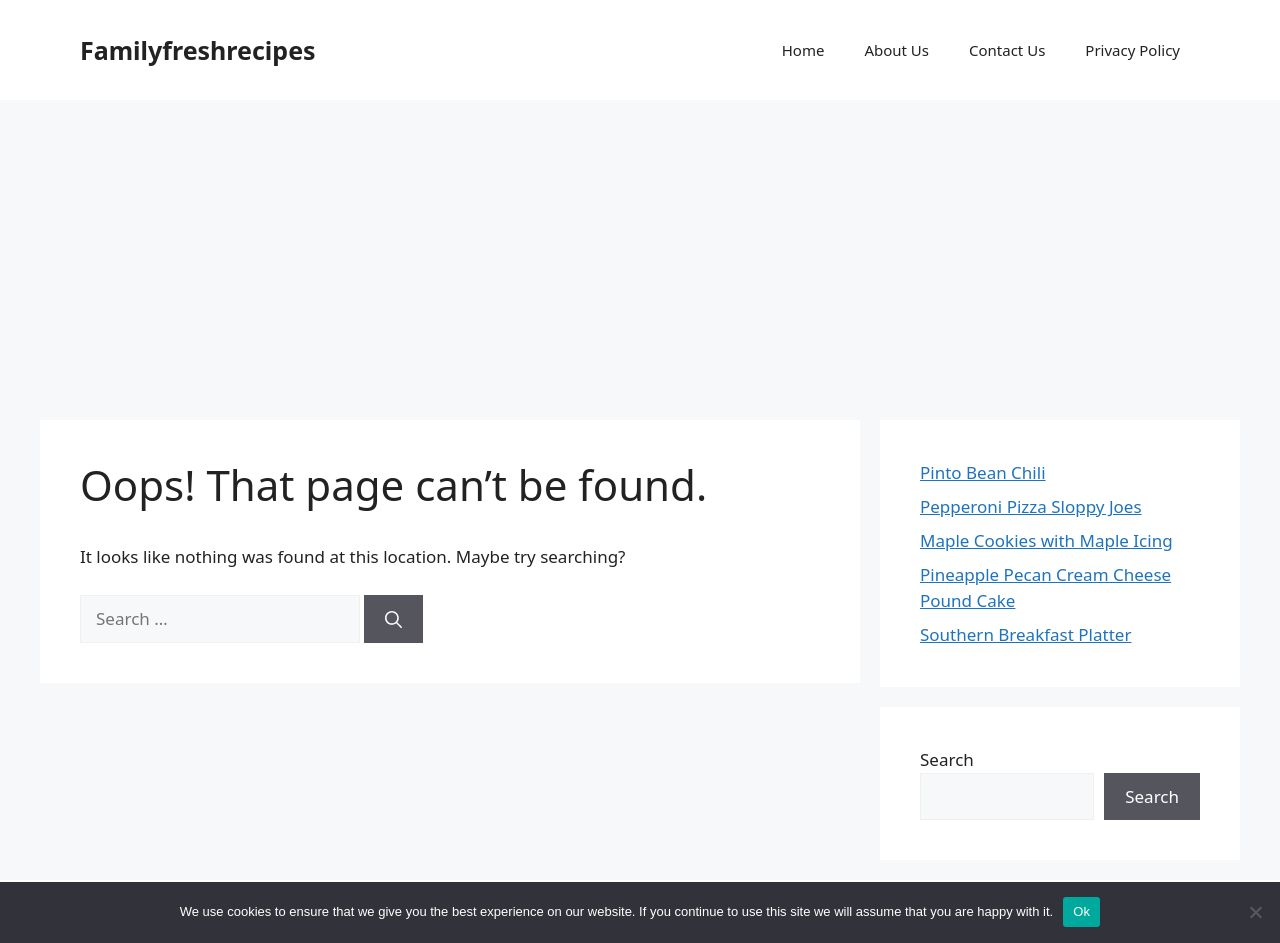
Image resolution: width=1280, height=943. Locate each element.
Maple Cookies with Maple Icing (1046, 540)
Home (803, 50)
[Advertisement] (640, 250)
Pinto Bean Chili (983, 472)
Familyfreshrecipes (198, 50)
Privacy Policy (1132, 50)
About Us (896, 50)
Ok (1081, 911)
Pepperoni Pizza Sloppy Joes (1031, 506)
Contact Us (1007, 50)
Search (947, 759)
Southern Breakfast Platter (1025, 634)
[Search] (393, 619)
